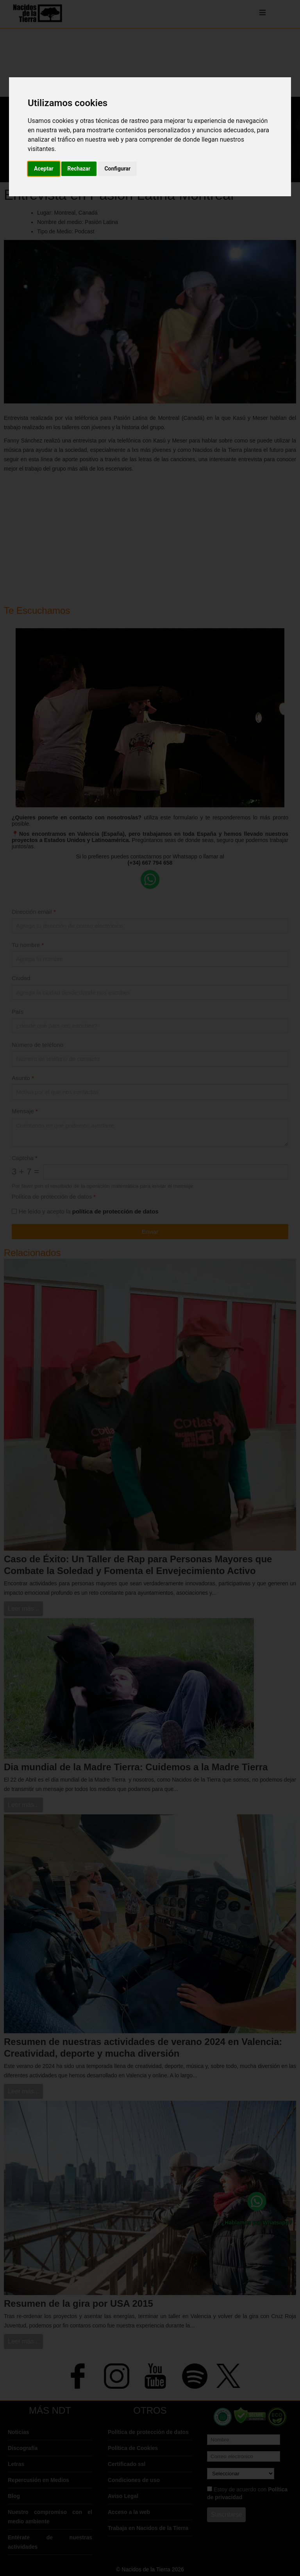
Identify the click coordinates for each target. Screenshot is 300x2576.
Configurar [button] (117, 168)
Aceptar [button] (44, 168)
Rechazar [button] (79, 168)
